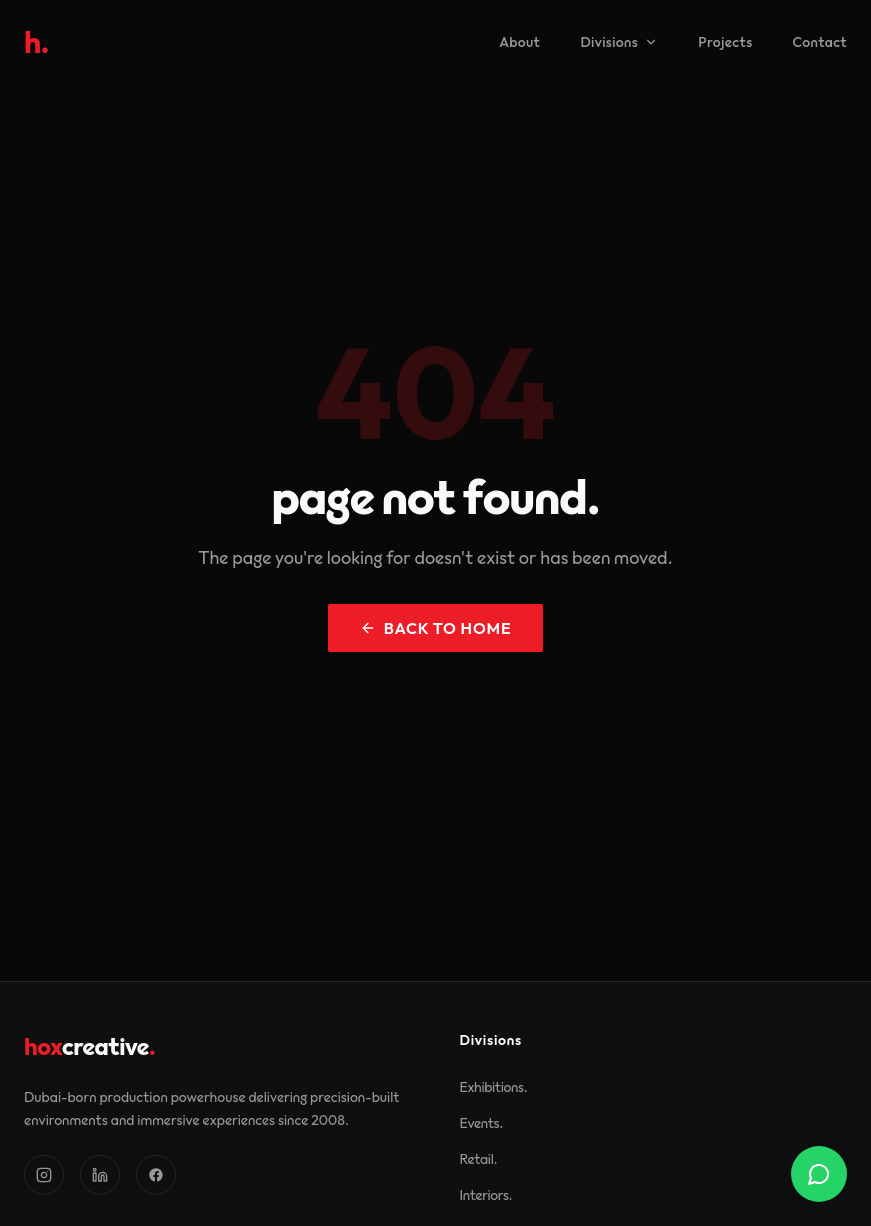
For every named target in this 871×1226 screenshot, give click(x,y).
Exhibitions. (494, 1087)
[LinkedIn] (100, 1175)
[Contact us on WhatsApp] (819, 1174)
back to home (436, 628)
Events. (481, 1123)
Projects (725, 42)
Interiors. (486, 1195)
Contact (820, 42)
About (519, 42)
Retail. (479, 1159)
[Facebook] (156, 1175)
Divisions (619, 42)
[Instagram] (44, 1175)
